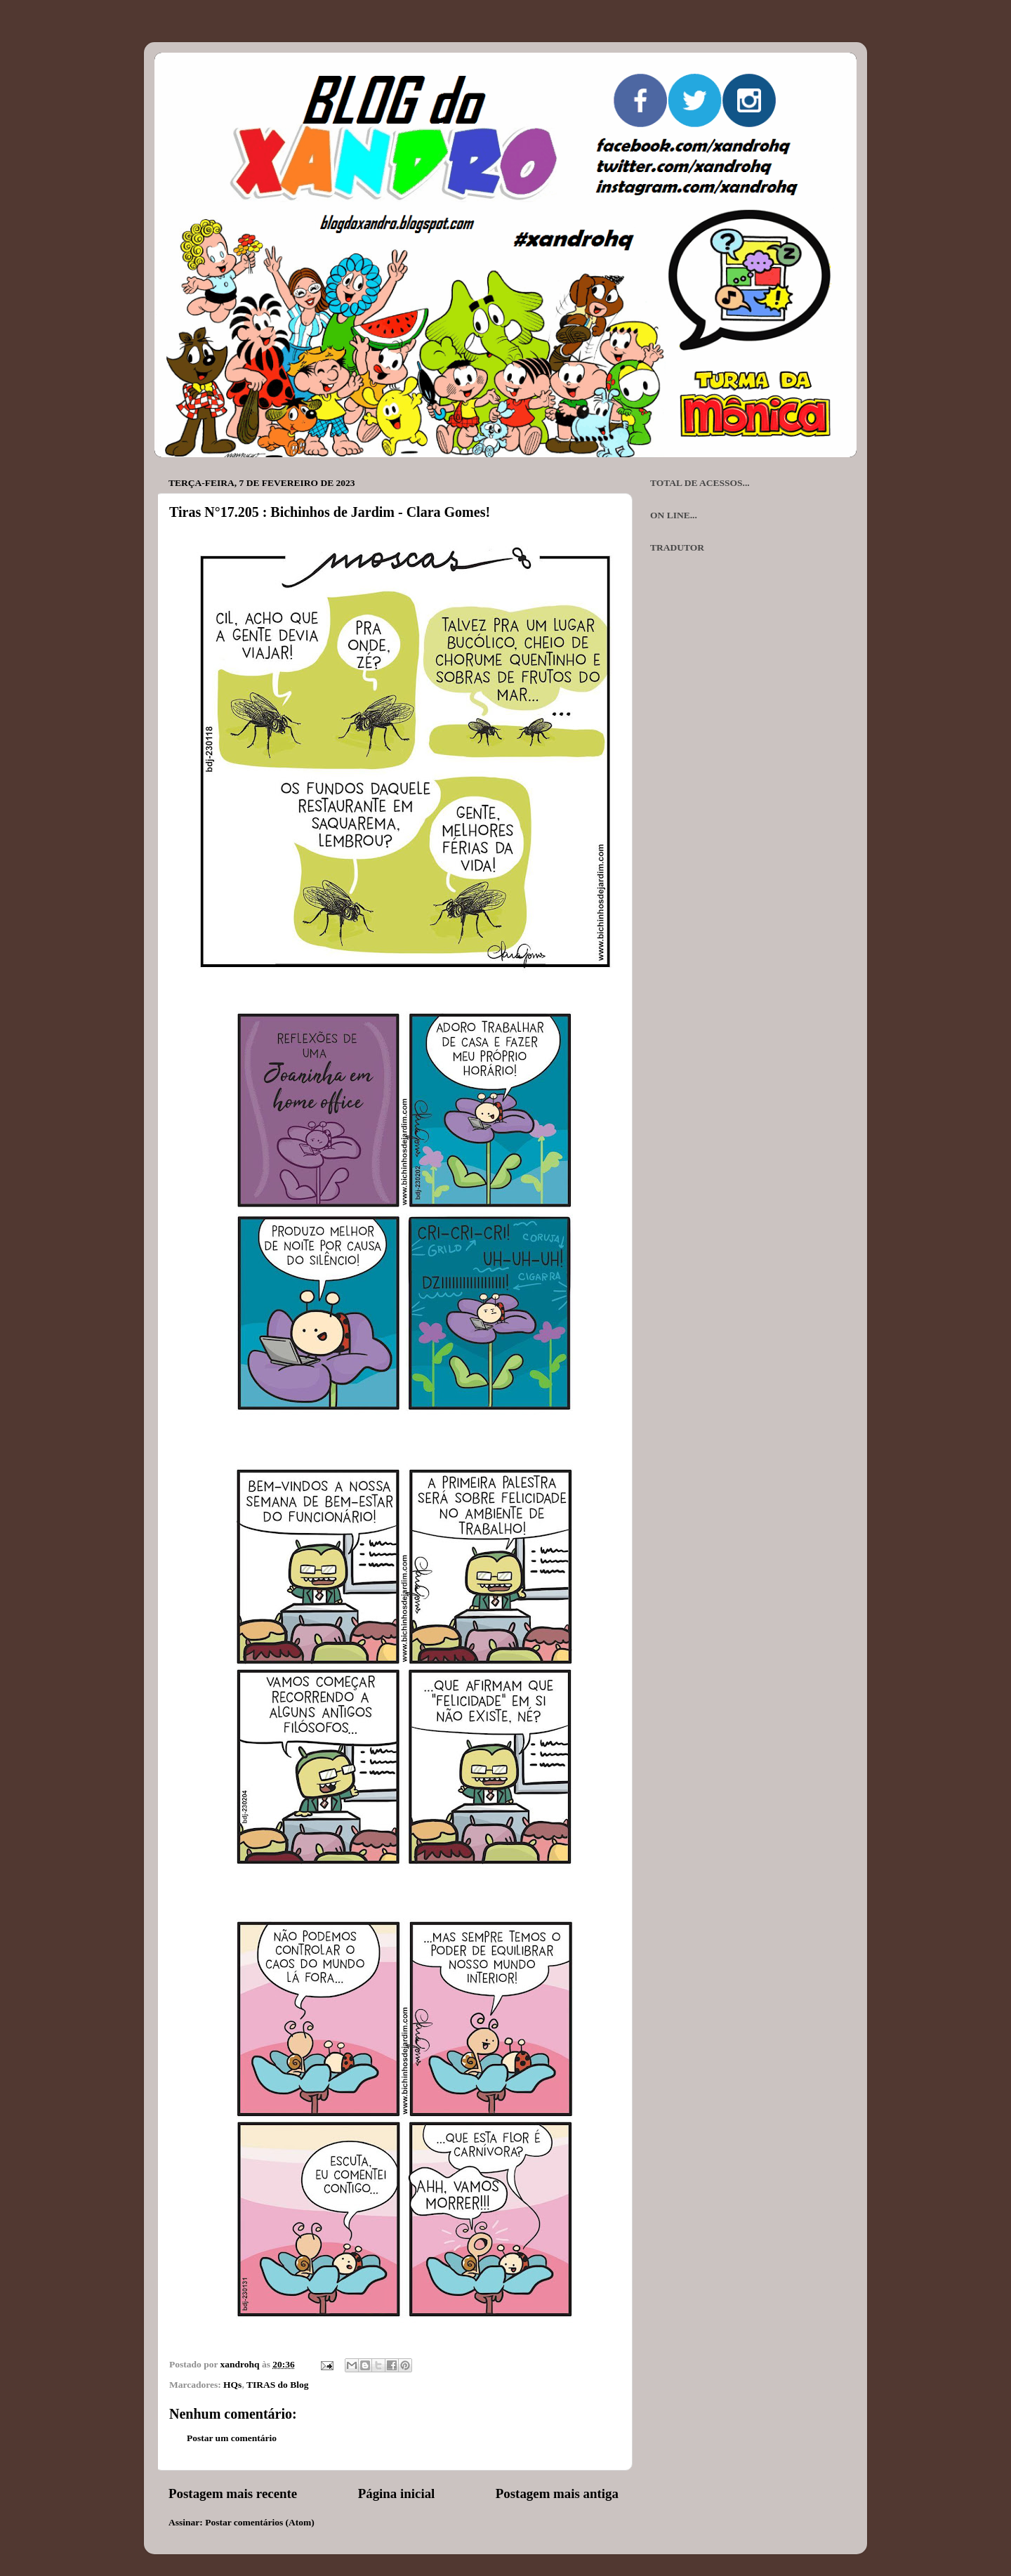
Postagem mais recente (232, 2493)
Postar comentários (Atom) (260, 2522)
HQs (232, 2384)
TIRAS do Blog (277, 2384)
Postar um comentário (232, 2438)
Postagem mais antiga (557, 2493)
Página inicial (396, 2493)
